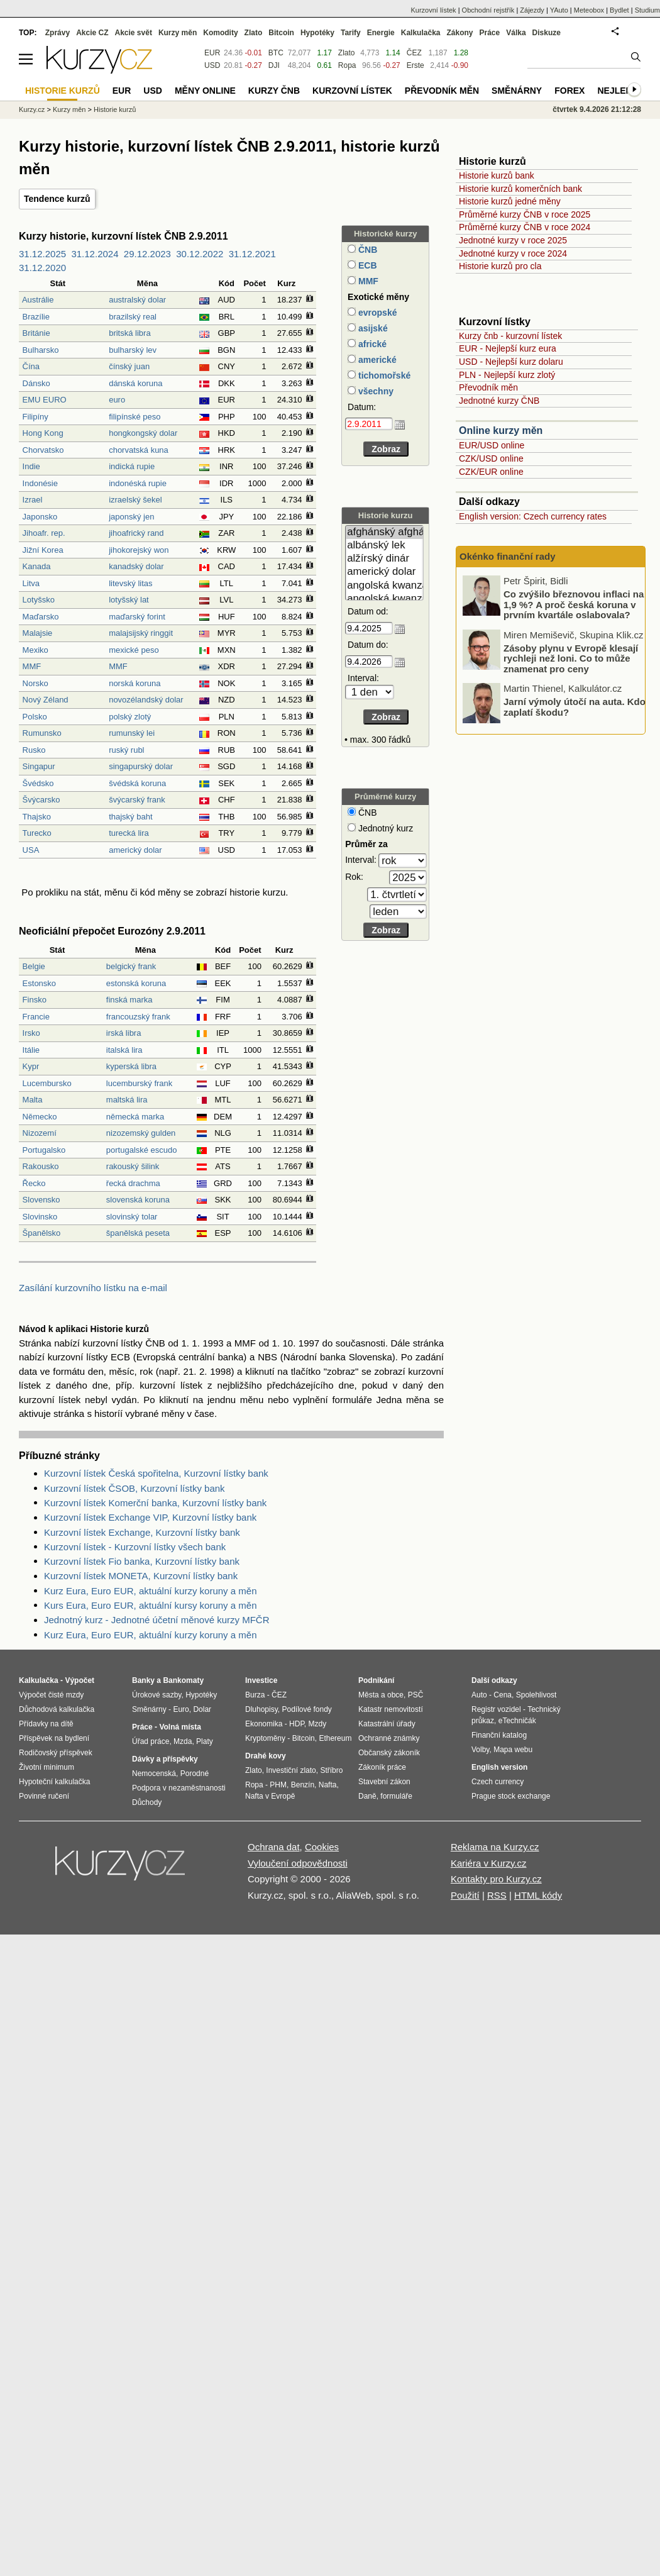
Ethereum (335, 1738)
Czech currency (497, 1781)
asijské (372, 328)
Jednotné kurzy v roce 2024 (513, 253)
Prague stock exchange (510, 1796)
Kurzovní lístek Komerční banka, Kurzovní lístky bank (155, 1502)
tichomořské (383, 375)
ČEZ (414, 52)
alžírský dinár (384, 558)
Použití (465, 1895)
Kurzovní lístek (433, 10)
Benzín (302, 1784)
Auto (479, 1694)
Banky (143, 1680)
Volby (480, 1749)
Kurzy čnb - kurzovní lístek (510, 336)
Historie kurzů (115, 109)
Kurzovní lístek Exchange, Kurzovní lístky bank (142, 1532)
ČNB (366, 250)
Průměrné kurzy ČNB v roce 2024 (524, 227)
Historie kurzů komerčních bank (520, 189)
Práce (490, 32)
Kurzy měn (177, 32)
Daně (367, 1796)
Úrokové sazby (156, 1694)
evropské (376, 313)
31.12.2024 (94, 253)
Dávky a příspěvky (165, 1759)
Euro (181, 1709)
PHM (278, 1784)
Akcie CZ (92, 32)
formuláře (396, 1796)
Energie (381, 32)
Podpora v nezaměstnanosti (179, 1788)
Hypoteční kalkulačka (54, 1781)
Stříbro (331, 1770)
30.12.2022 (199, 253)
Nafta (328, 1784)
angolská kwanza (384, 585)
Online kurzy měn (500, 430)
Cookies (322, 1846)
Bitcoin (281, 32)
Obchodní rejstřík (488, 10)
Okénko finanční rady (507, 556)
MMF (367, 281)
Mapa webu (512, 1749)
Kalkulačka (421, 32)
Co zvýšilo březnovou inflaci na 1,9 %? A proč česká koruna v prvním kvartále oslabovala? (573, 655)
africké (371, 344)
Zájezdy (532, 10)
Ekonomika (263, 1723)
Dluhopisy (261, 1709)
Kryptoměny (265, 1738)
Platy (204, 1741)
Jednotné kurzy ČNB (499, 401)
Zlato (346, 52)
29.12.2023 (147, 253)
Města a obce (381, 1694)
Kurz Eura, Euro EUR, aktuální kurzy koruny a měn (150, 1590)
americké (376, 360)
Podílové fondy (306, 1709)
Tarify (351, 32)
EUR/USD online (491, 445)
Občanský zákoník (389, 1752)
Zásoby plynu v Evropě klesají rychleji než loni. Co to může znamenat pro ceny (570, 708)
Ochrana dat (274, 1846)
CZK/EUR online (491, 472)
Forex (569, 91)
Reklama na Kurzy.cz (495, 1846)
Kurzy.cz (32, 109)
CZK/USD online (491, 458)
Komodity (220, 32)
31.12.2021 (252, 253)
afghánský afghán (384, 532)
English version (499, 1767)
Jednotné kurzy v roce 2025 (513, 240)
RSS (497, 1895)
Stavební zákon (384, 1781)
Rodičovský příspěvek (55, 1752)
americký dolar (384, 572)
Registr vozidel (496, 1709)
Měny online (205, 91)
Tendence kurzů (57, 199)
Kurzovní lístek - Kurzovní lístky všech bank (135, 1546)
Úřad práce (150, 1741)
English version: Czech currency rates (533, 516)
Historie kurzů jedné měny (510, 201)
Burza (255, 1694)
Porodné (194, 1773)
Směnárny (517, 91)
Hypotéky (317, 32)
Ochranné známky (388, 1738)
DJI (274, 65)
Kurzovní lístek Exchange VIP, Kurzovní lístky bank (150, 1517)
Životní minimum (46, 1767)
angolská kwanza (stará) (384, 599)
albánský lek (384, 545)
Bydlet (619, 10)
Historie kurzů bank (496, 175)
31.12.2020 (42, 267)
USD (212, 65)
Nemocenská (154, 1773)
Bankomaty (183, 1680)
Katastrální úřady (386, 1723)
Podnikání (376, 1680)
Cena (502, 1694)
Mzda (182, 1741)
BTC (275, 52)
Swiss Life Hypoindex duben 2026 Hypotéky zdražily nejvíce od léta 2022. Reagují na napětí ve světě (572, 607)
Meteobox (589, 10)
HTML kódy (538, 1895)
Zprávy (57, 32)
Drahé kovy (265, 1756)
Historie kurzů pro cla (500, 266)
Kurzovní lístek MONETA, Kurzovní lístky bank (141, 1575)
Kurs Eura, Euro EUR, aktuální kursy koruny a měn (150, 1605)
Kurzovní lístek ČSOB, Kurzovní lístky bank (134, 1488)
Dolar (202, 1709)
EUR (212, 52)
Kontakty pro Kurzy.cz (496, 1879)
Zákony (459, 32)
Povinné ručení (44, 1796)
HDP (296, 1723)
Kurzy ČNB (274, 91)
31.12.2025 (42, 253)
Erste (415, 65)
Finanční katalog (499, 1735)
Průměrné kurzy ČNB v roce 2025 (524, 214)
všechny (374, 391)
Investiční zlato (291, 1770)
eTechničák (517, 1720)
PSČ (416, 1694)
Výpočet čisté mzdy (51, 1694)
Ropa (347, 65)
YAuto (559, 10)
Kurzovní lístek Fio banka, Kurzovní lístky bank (141, 1561)
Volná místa (180, 1727)
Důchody (147, 1802)
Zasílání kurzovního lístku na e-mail (93, 1287)
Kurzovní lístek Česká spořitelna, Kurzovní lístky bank (156, 1473)
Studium (647, 10)
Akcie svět (133, 32)
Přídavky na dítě (46, 1723)
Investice (261, 1680)
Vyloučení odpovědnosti (298, 1863)
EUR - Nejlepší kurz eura (507, 348)
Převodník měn (488, 387)
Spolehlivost (536, 1694)
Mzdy (318, 1723)
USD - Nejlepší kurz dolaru (511, 362)
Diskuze (546, 32)
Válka (515, 32)
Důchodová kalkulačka (56, 1709)
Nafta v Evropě (270, 1796)
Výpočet (79, 1680)
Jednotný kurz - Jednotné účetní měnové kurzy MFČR (157, 1619)
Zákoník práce (382, 1767)
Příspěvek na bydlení (54, 1738)
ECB (366, 265)
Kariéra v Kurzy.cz (489, 1863)
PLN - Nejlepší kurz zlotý (507, 375)
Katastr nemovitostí (390, 1709)
